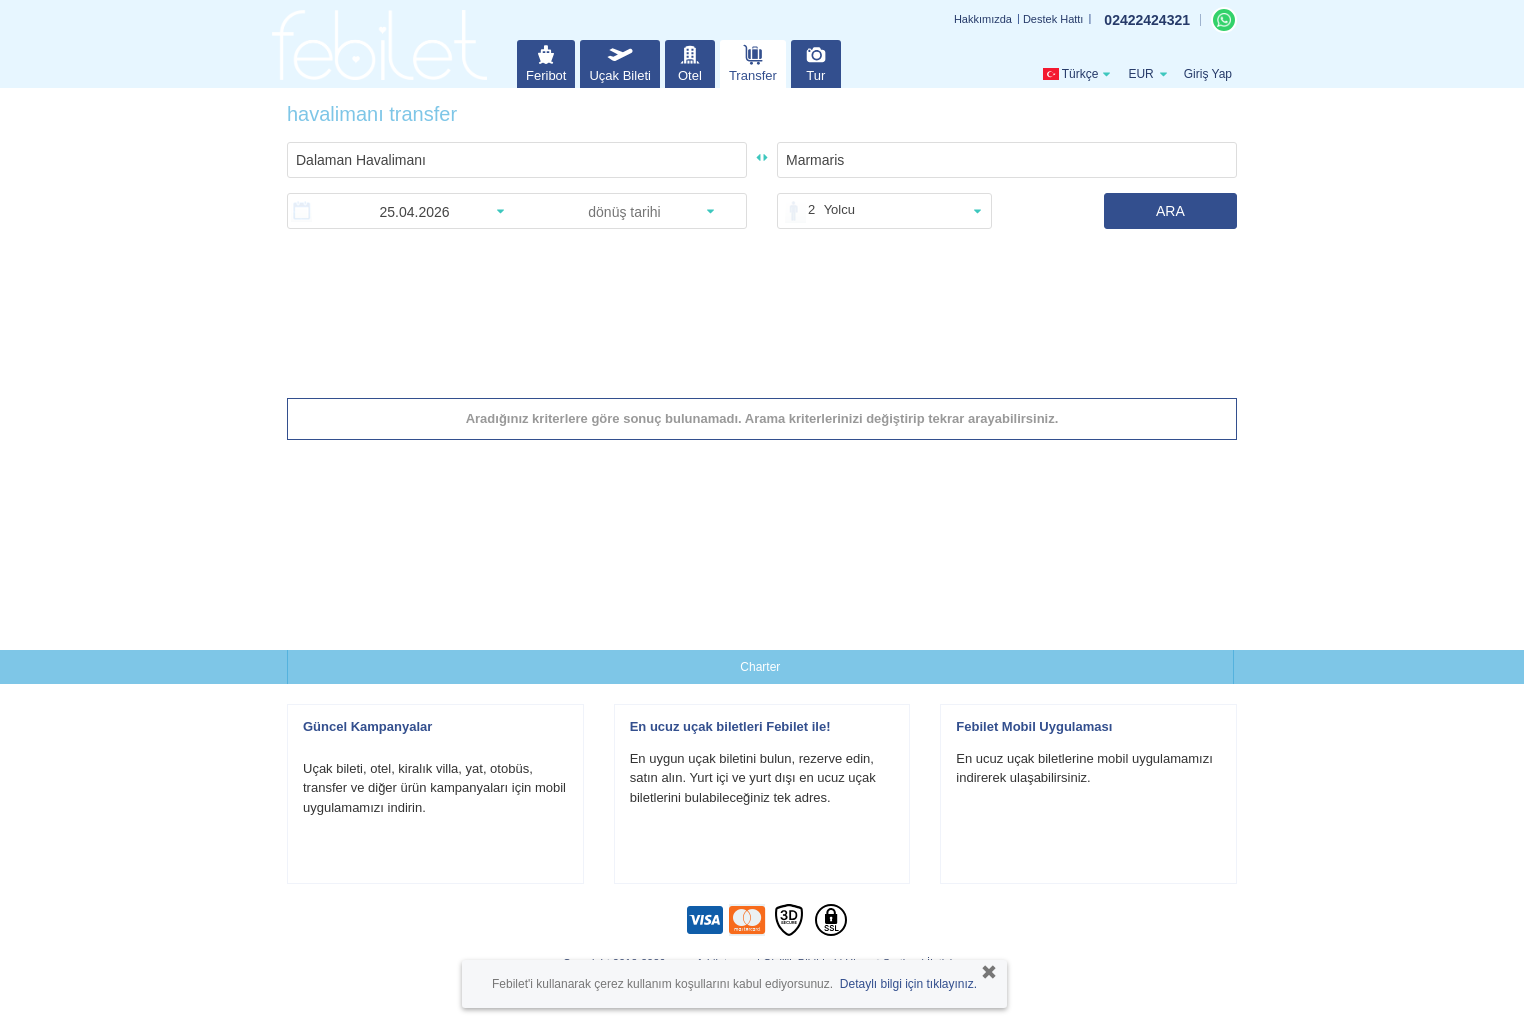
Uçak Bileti (619, 61)
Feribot (546, 61)
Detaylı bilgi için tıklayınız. (908, 984)
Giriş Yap (1208, 74)
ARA (1170, 211)
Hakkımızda (983, 19)
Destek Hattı (1053, 19)
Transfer (753, 61)
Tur (816, 61)
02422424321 (1147, 20)
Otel (690, 61)
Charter (760, 667)
